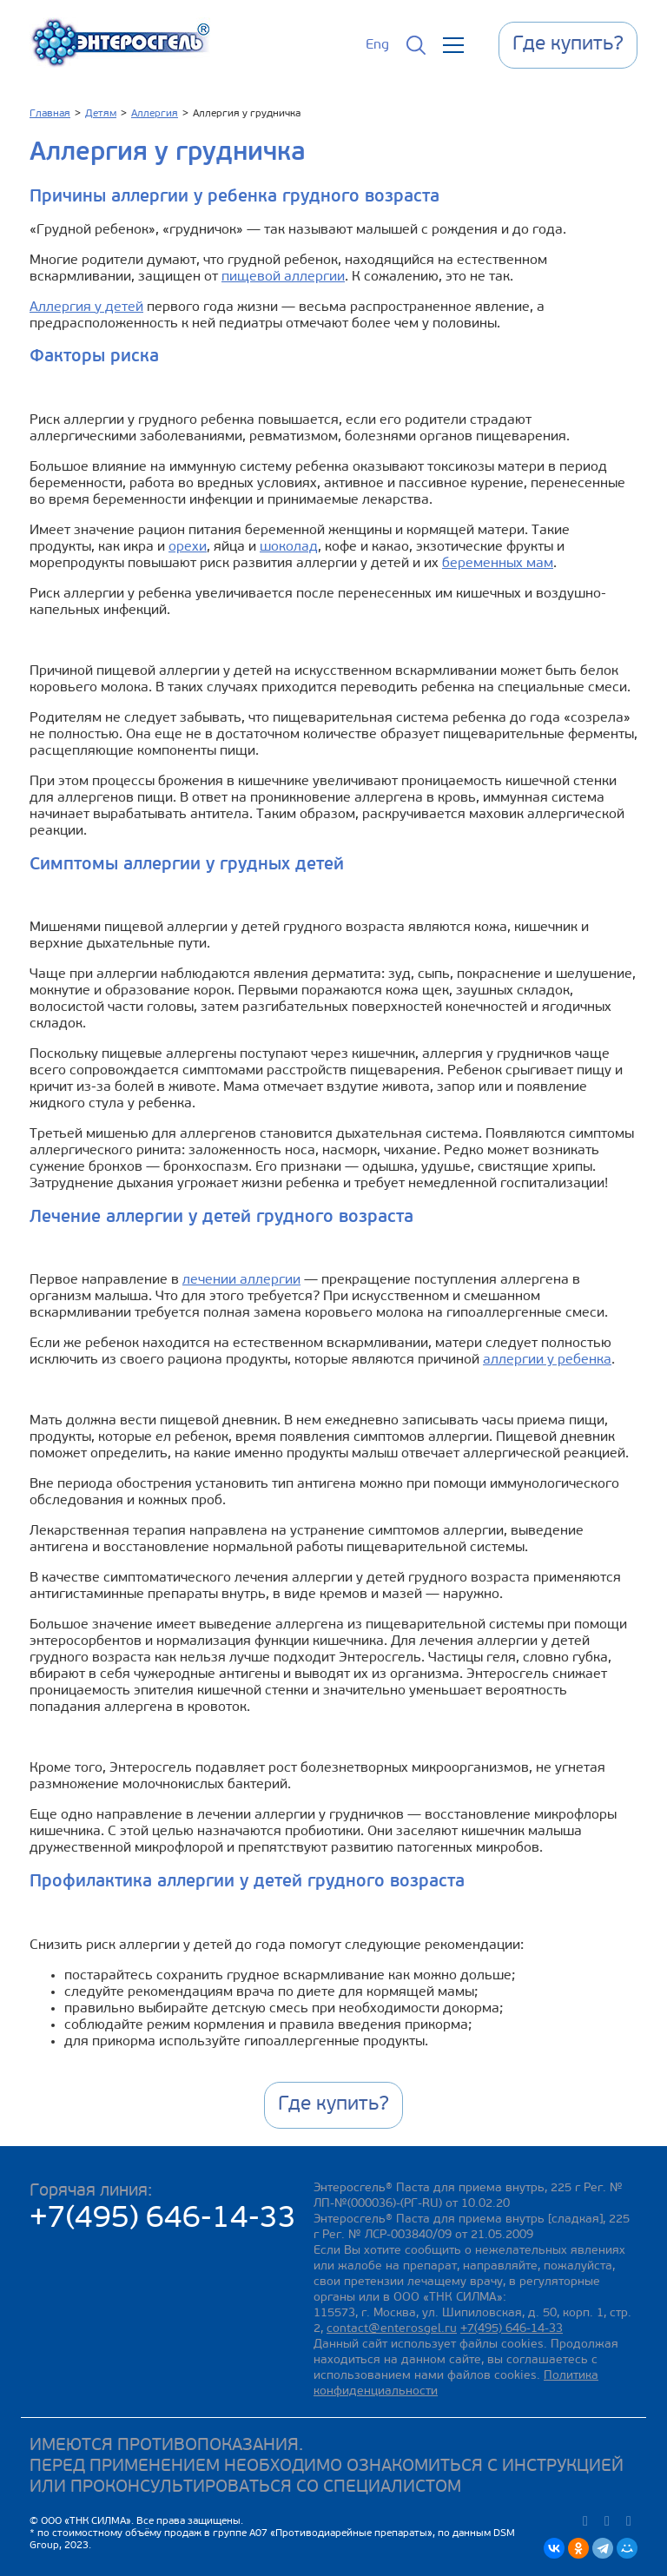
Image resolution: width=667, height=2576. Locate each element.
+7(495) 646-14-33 (163, 2219)
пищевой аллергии (283, 277)
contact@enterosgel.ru (392, 2328)
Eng (377, 45)
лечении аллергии (241, 1280)
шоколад (289, 547)
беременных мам (497, 564)
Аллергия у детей (86, 307)
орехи (187, 547)
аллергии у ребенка (547, 1360)
